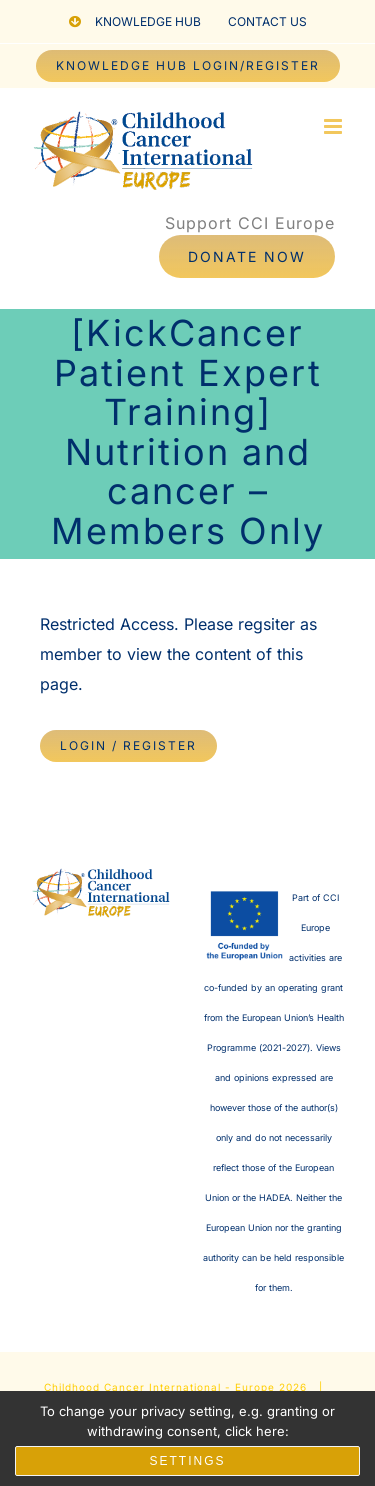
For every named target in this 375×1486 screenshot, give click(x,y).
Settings (187, 1461)
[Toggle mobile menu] (334, 126)
